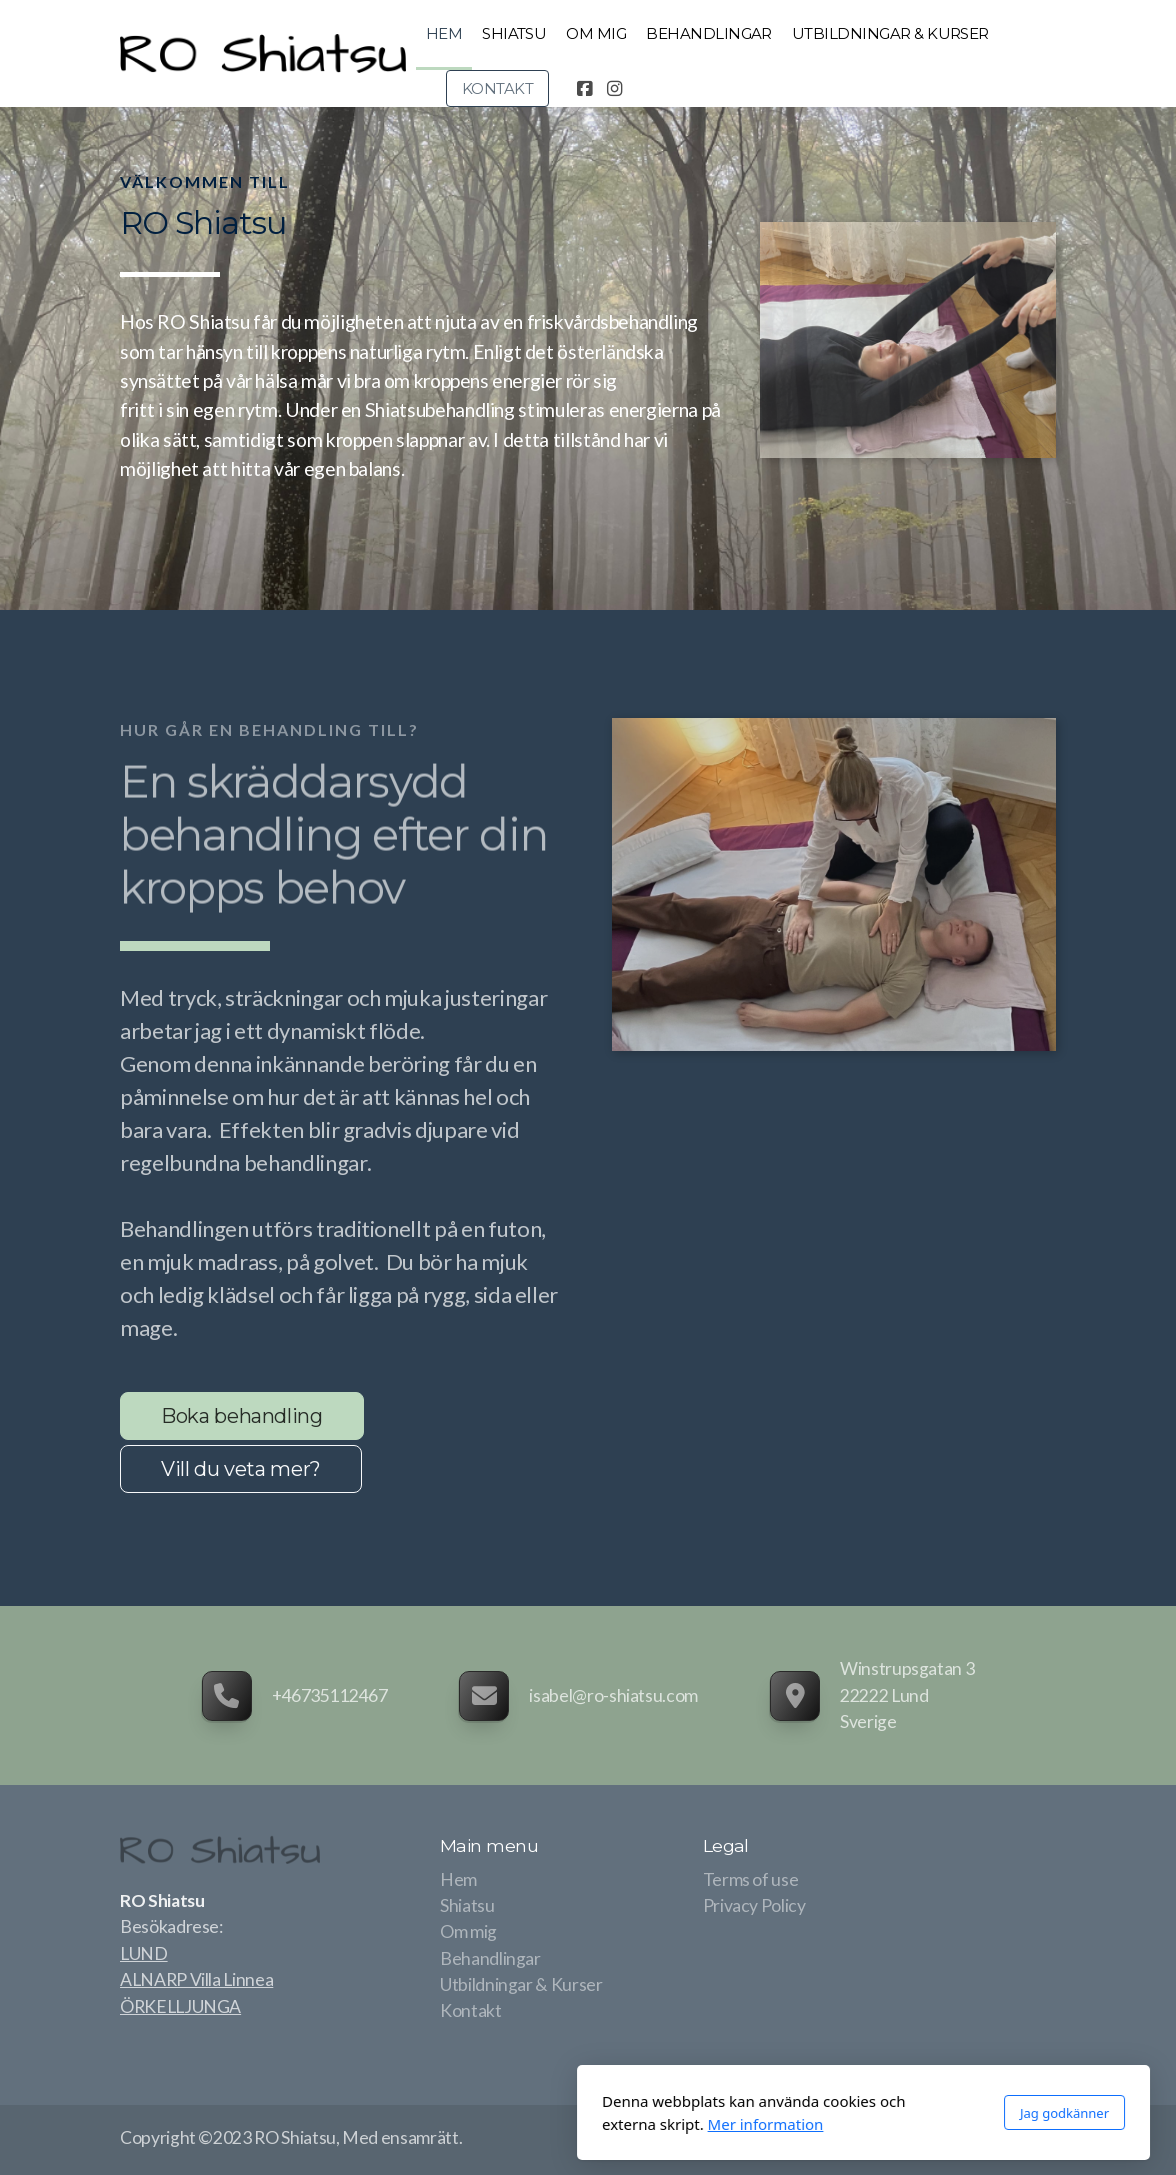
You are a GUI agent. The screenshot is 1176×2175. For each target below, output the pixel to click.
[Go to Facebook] (584, 89)
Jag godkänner (788, 2113)
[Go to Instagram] (614, 89)
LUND (144, 1953)
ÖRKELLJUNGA (180, 2006)
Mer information (490, 2124)
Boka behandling (242, 1416)
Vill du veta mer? (241, 1469)
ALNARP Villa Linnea (196, 1979)
